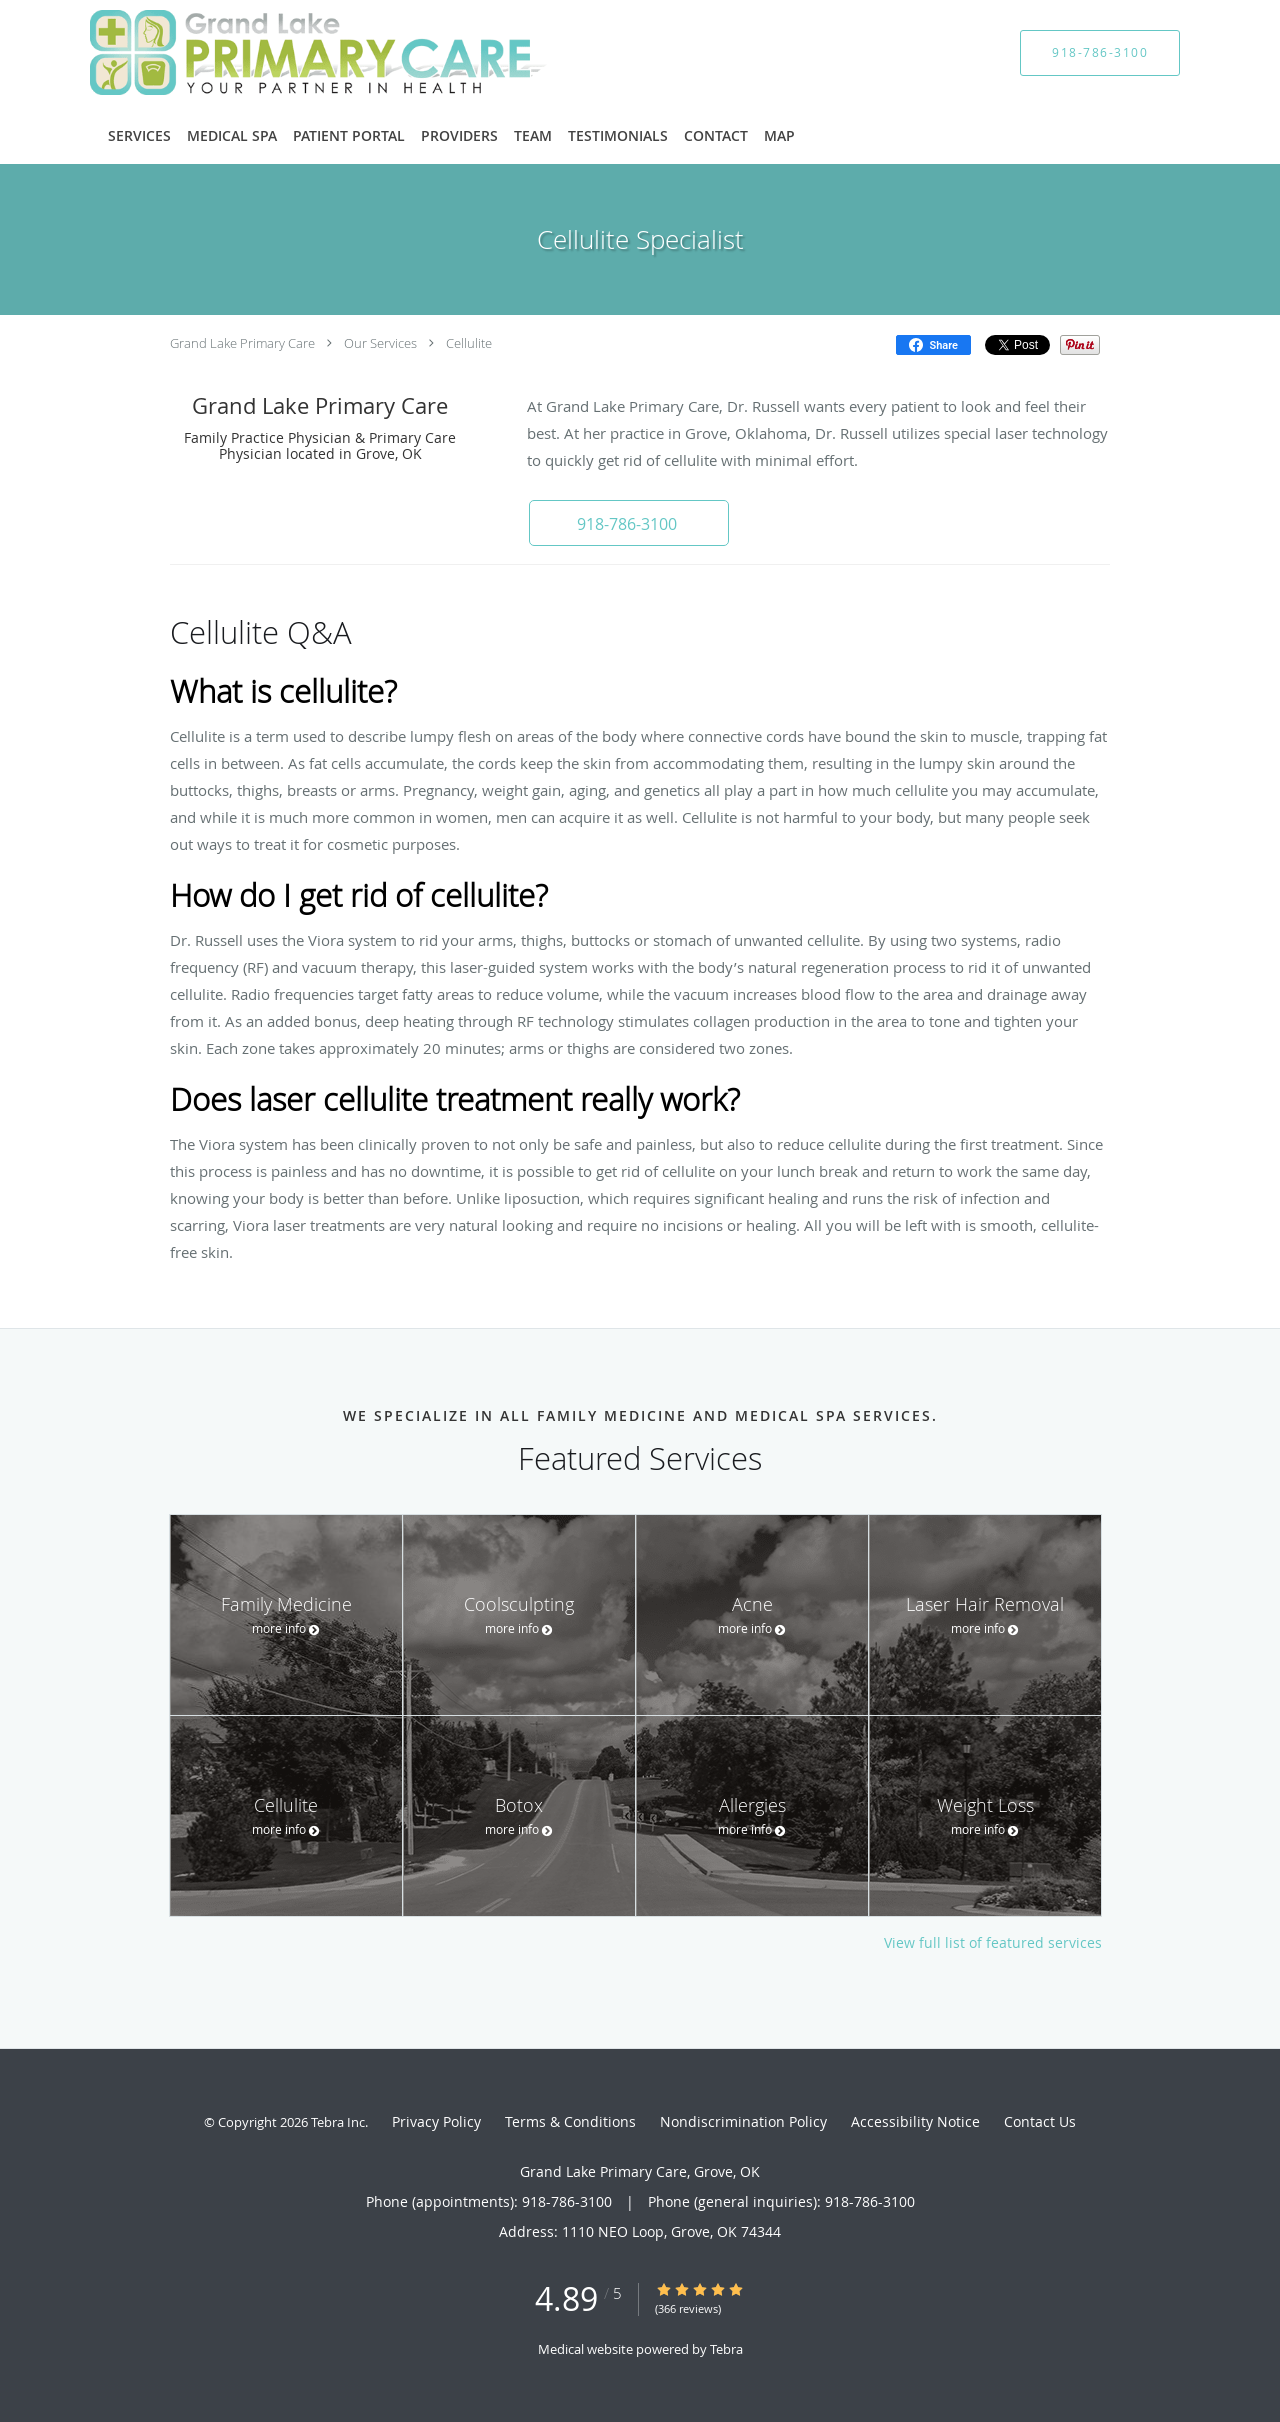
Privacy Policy (436, 2121)
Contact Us (1040, 2121)
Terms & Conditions (570, 2121)
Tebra (726, 2349)
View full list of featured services (993, 1943)
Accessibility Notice (915, 2121)
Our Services (380, 343)
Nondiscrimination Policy (743, 2121)
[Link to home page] (288, 52)
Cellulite (469, 343)
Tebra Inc (338, 2122)
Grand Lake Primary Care (242, 343)
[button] (629, 523)
